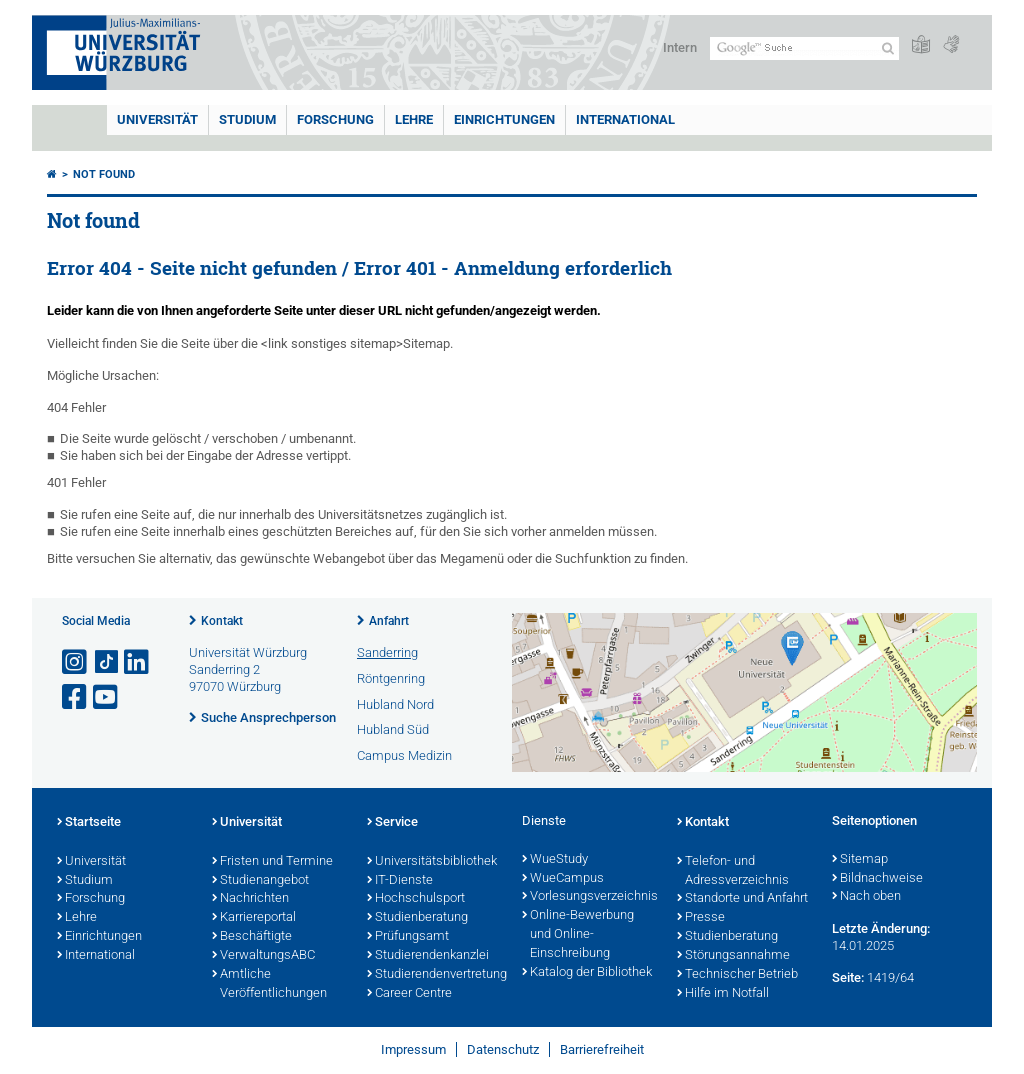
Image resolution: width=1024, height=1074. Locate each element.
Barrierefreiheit (602, 1049)
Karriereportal (254, 918)
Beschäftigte (252, 937)
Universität (157, 119)
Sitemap (860, 860)
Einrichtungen (504, 119)
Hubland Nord (395, 704)
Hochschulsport (416, 899)
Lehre (414, 119)
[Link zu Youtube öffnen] (107, 697)
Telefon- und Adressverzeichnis (733, 871)
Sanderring (387, 652)
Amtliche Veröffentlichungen (269, 984)
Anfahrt (389, 621)
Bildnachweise (877, 879)
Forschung (335, 119)
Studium (247, 119)
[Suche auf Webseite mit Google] (804, 48)
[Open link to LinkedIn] (138, 662)
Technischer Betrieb (737, 975)
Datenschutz (503, 1049)
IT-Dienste (400, 881)
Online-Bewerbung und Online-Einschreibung (578, 935)
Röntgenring (391, 678)
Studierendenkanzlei (428, 956)
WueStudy (555, 860)
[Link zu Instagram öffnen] (76, 662)
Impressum (413, 1049)
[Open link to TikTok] (107, 662)
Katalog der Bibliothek (587, 973)
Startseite (89, 823)
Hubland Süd (393, 729)
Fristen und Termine (272, 862)
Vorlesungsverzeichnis (589, 897)
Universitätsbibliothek (432, 862)
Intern (680, 47)
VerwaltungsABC (263, 956)
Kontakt (222, 621)
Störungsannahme (733, 956)
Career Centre (409, 994)
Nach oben (866, 897)
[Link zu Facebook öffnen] (76, 697)
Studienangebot (260, 881)
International (625, 119)
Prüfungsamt (408, 937)
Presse (701, 918)
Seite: (848, 977)
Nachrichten (250, 899)
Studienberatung (417, 918)
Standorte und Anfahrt (742, 899)
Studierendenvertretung (434, 975)
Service (392, 823)
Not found (104, 174)
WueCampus (563, 879)
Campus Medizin (404, 755)
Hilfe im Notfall (723, 994)
